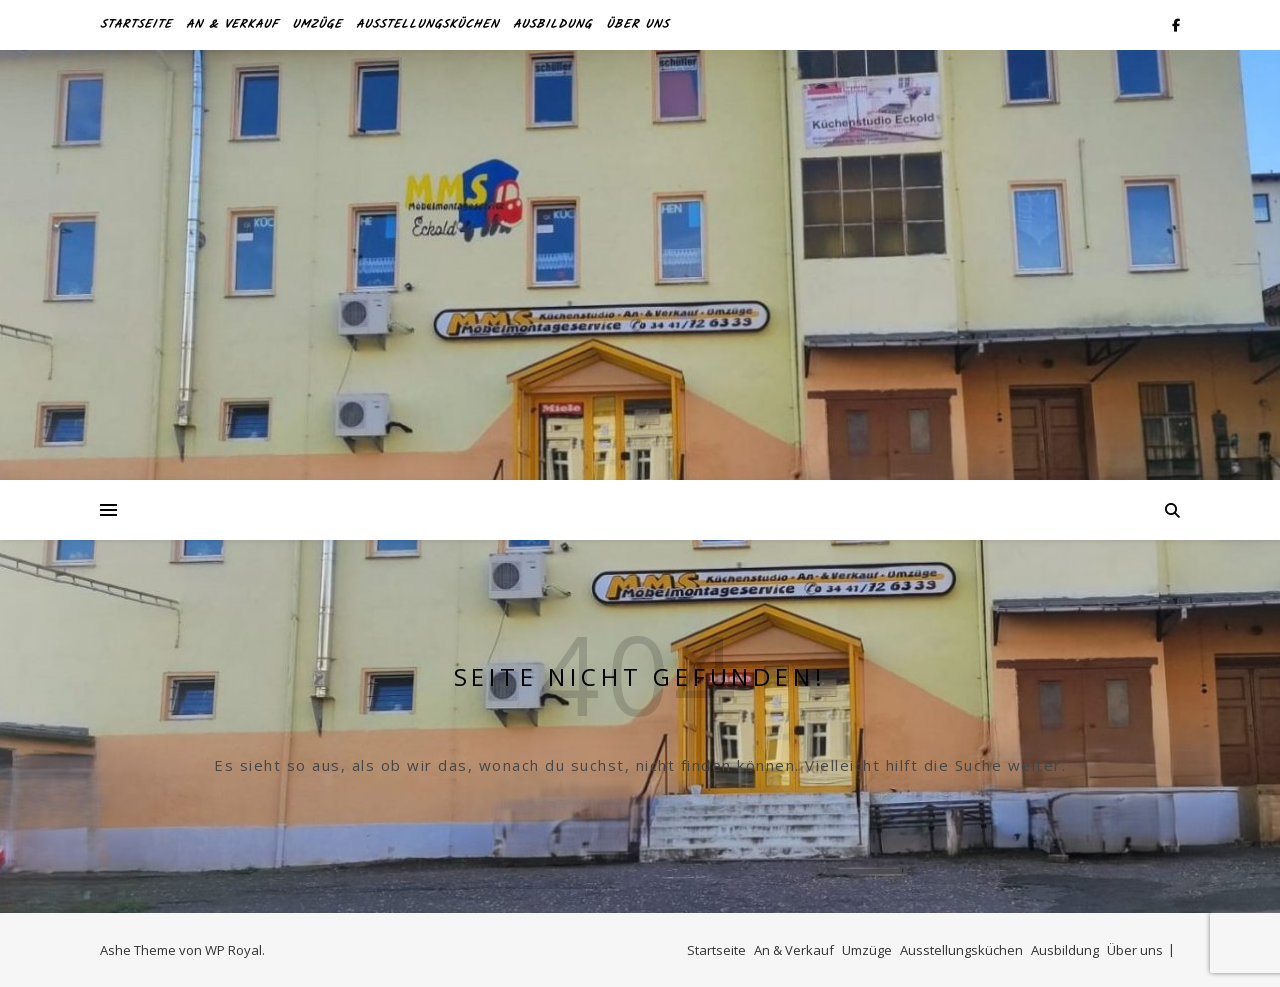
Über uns (637, 24)
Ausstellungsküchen (427, 24)
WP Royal (233, 950)
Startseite (136, 24)
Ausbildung (552, 24)
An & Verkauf (232, 24)
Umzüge (317, 24)
